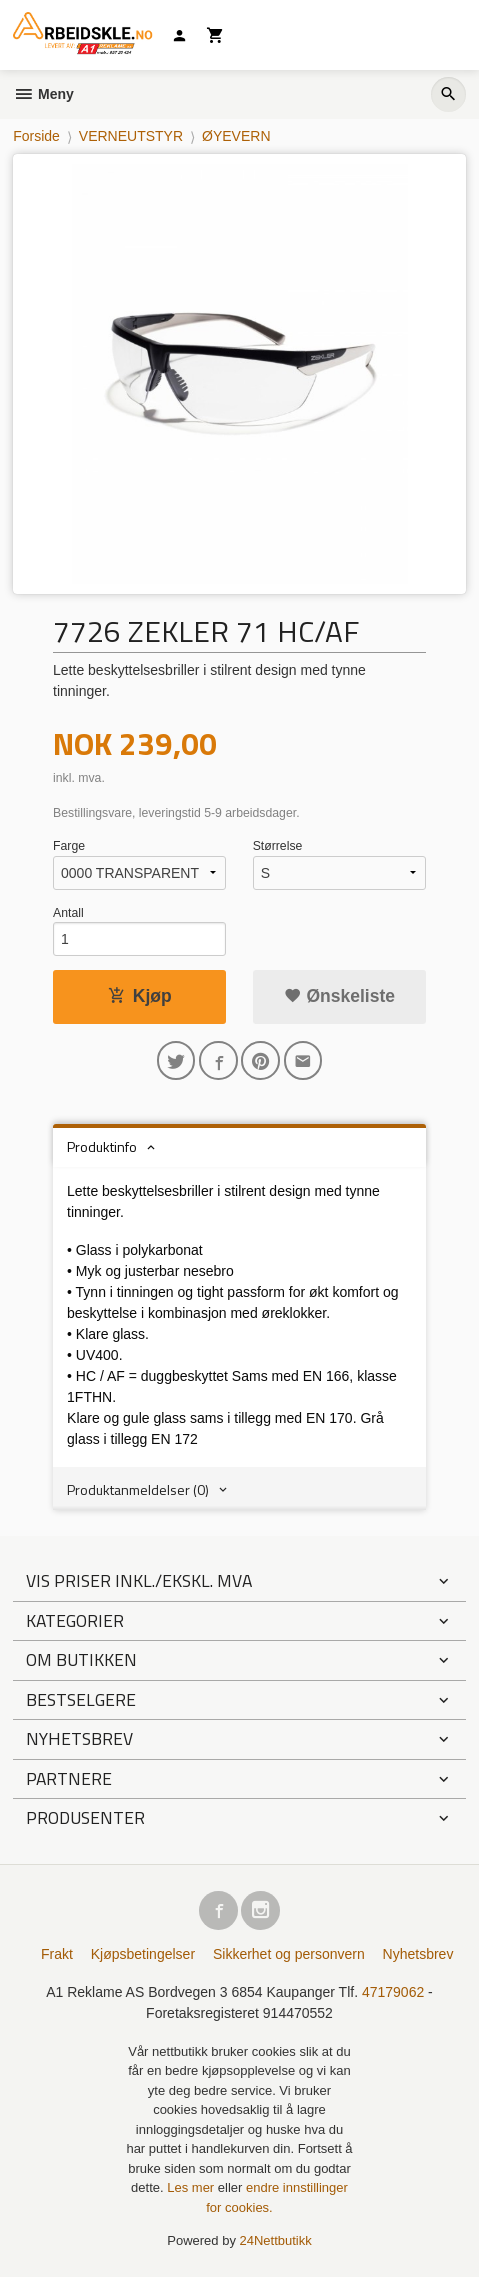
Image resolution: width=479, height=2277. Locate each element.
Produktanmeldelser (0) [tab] (138, 1489)
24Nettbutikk (276, 2240)
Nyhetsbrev (418, 1954)
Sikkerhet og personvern (289, 1954)
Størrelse (278, 846)
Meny (43, 94)
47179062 (393, 1992)
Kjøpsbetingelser (143, 1954)
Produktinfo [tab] (102, 1146)
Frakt (57, 1954)
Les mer (192, 2187)
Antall (68, 913)
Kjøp (140, 996)
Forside (36, 136)
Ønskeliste (339, 996)
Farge (69, 846)
